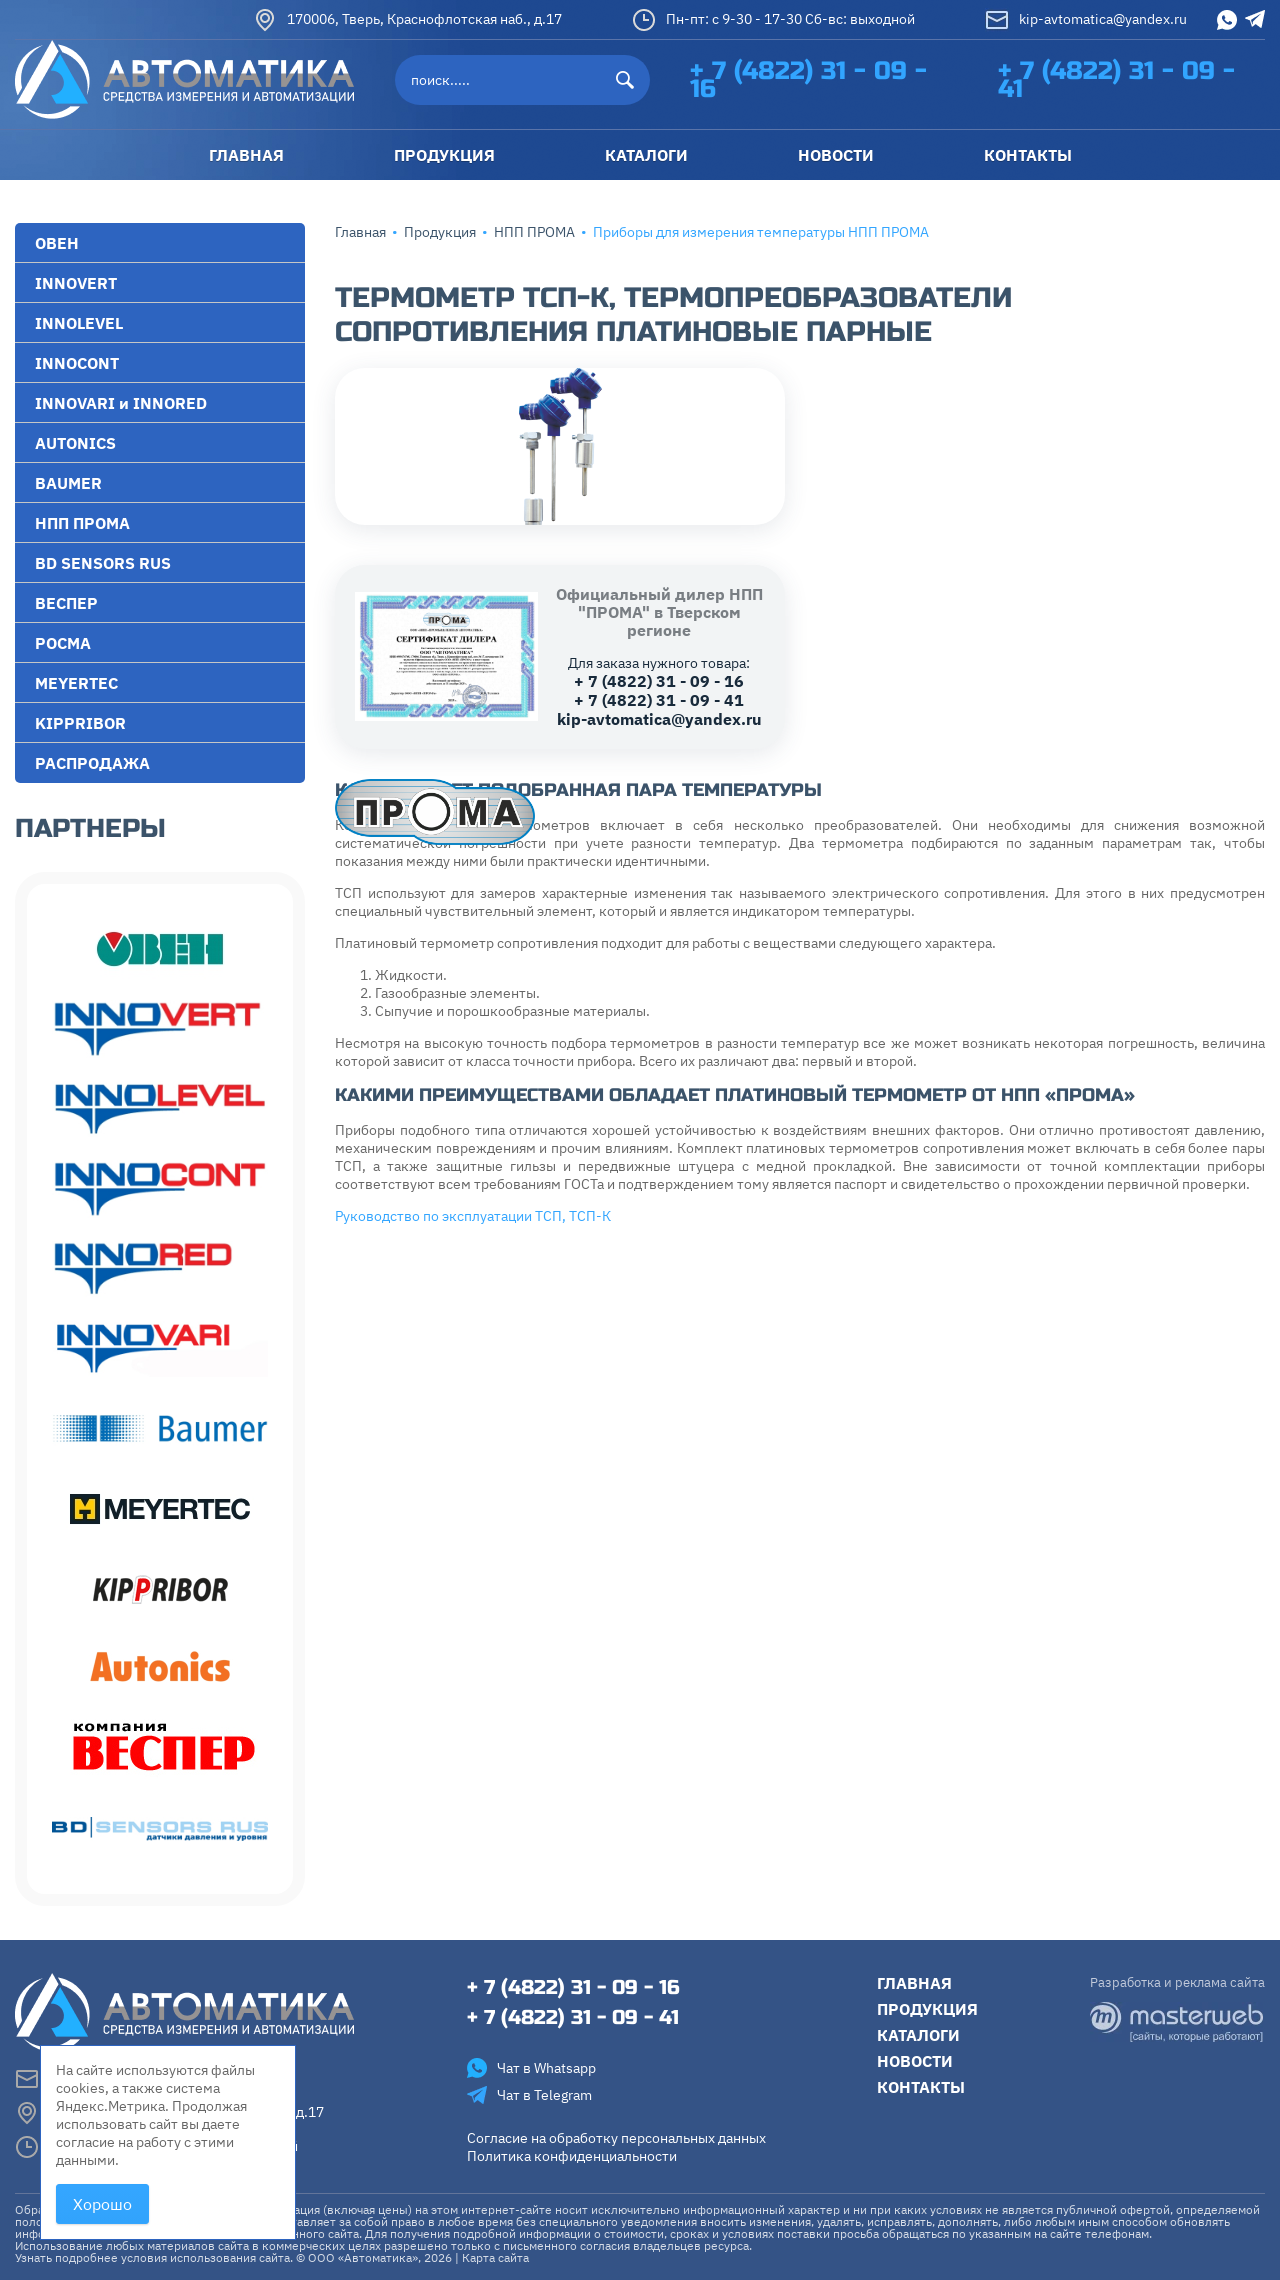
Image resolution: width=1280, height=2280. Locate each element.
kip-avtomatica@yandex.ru (1086, 20)
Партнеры (90, 828)
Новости (915, 2061)
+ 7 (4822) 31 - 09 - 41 (1116, 80)
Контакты (921, 2087)
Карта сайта (495, 2257)
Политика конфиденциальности (572, 2156)
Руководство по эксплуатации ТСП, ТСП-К (473, 1216)
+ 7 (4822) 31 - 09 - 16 (808, 80)
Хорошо (102, 2204)
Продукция (440, 232)
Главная (360, 232)
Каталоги (918, 2035)
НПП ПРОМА (534, 232)
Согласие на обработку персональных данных (616, 2138)
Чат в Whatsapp (531, 2068)
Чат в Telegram (529, 2095)
